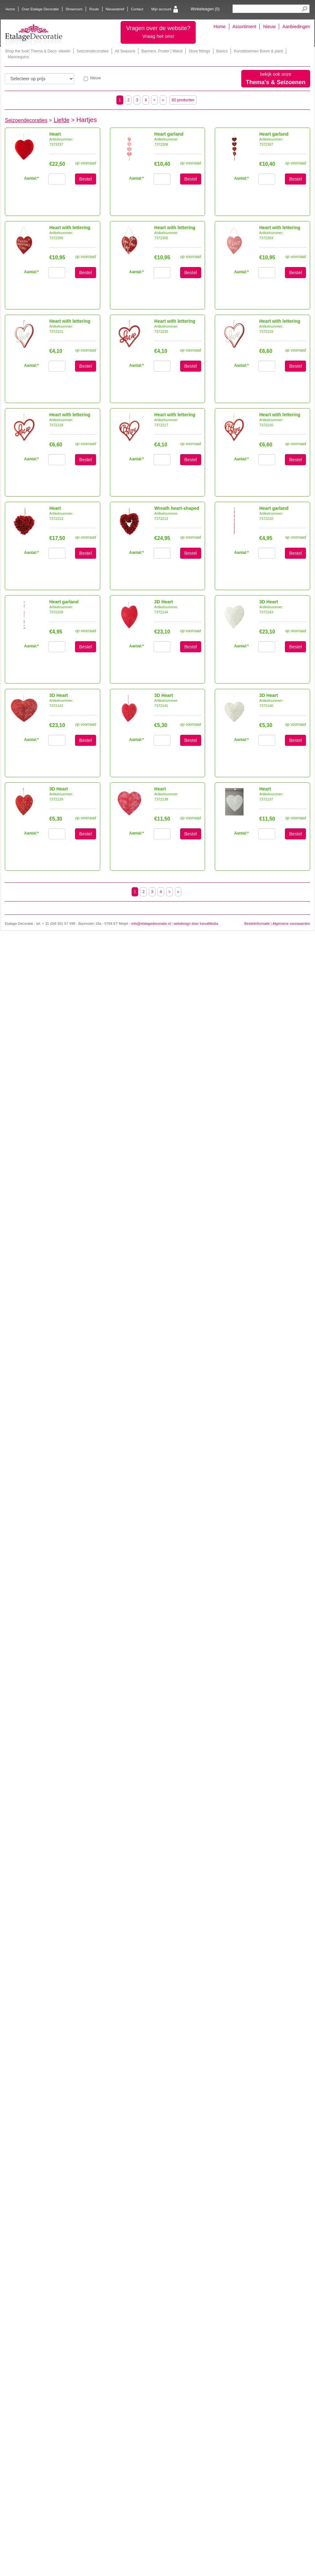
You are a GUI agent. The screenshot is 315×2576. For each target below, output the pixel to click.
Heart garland (168, 134)
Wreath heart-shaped (176, 508)
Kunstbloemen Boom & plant (258, 51)
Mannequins (18, 57)
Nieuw (269, 26)
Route (94, 9)
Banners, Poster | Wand (161, 51)
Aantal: (136, 178)
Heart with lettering (69, 227)
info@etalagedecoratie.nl (151, 923)
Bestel (85, 179)
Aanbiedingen (296, 26)
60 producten (183, 100)
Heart (55, 134)
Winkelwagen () (205, 9)
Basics (222, 51)
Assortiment (244, 26)
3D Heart (163, 601)
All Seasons (125, 51)
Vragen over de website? (158, 32)
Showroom (74, 9)
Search (304, 9)
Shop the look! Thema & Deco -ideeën (38, 51)
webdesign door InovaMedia (196, 923)
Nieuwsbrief (115, 9)
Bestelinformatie (257, 923)
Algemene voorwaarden (291, 923)
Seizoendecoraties (93, 51)
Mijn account (161, 9)
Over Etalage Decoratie (40, 9)
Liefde (62, 120)
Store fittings (199, 51)
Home (10, 9)
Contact (137, 9)
